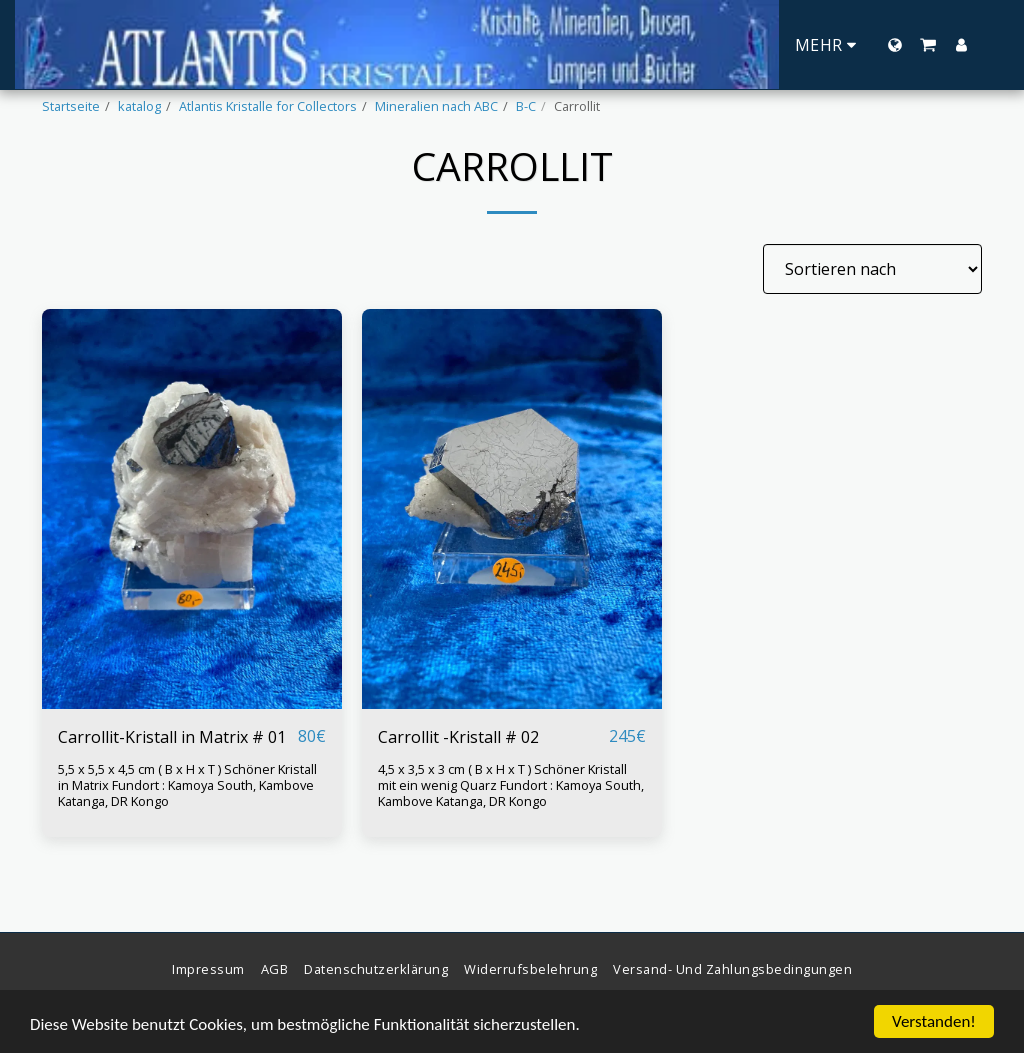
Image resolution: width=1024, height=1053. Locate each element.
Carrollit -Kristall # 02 (458, 737)
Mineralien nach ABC (436, 106)
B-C (526, 106)
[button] (928, 45)
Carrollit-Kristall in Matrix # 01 (172, 737)
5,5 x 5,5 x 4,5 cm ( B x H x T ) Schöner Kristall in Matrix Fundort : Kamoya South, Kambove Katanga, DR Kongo (187, 785)
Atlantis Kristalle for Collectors (268, 106)
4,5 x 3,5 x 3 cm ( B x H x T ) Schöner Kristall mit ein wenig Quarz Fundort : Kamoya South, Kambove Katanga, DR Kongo (511, 785)
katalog (139, 106)
